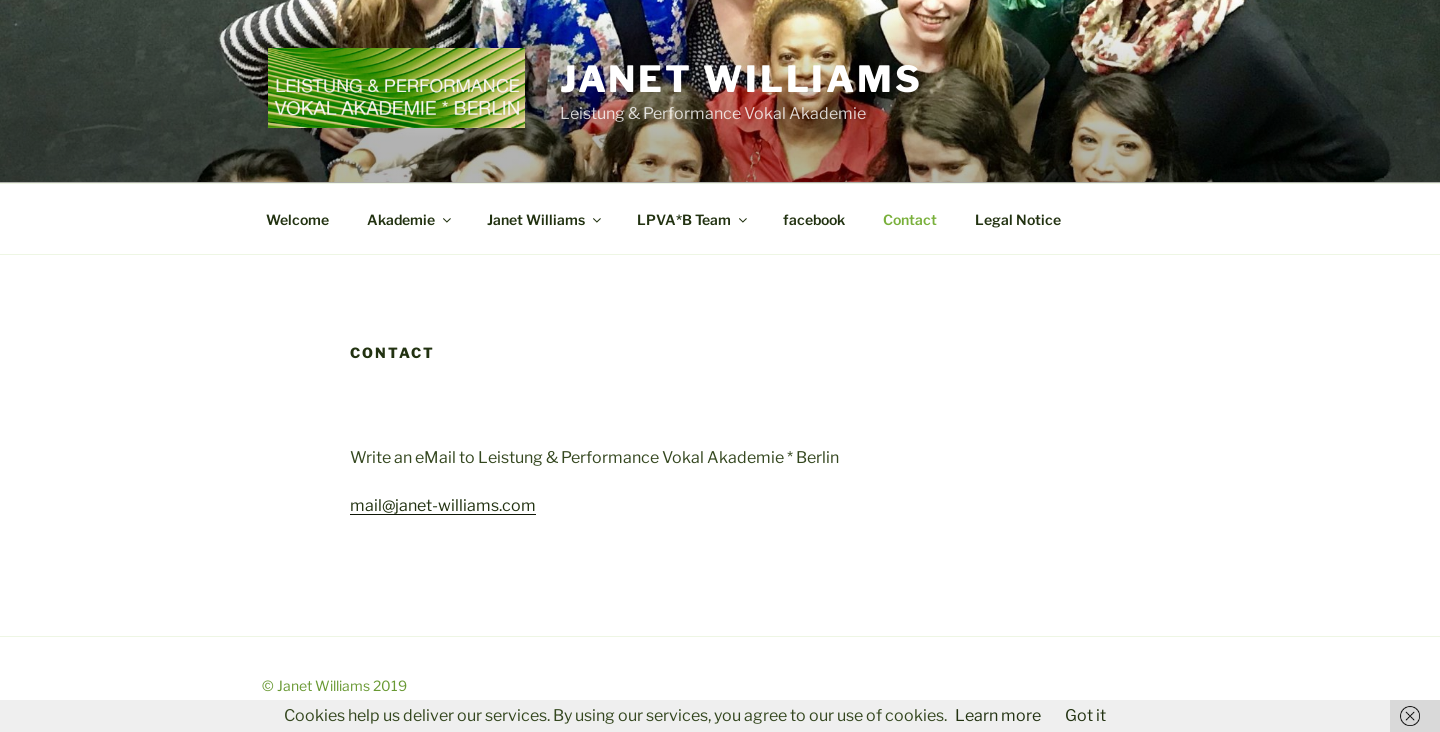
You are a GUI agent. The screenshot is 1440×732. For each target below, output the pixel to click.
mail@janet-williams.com (443, 505)
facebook (814, 219)
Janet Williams (741, 79)
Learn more (998, 715)
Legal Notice (1018, 219)
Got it (1085, 715)
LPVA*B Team (693, 219)
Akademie (410, 219)
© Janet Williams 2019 (334, 685)
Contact (910, 219)
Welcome (297, 219)
